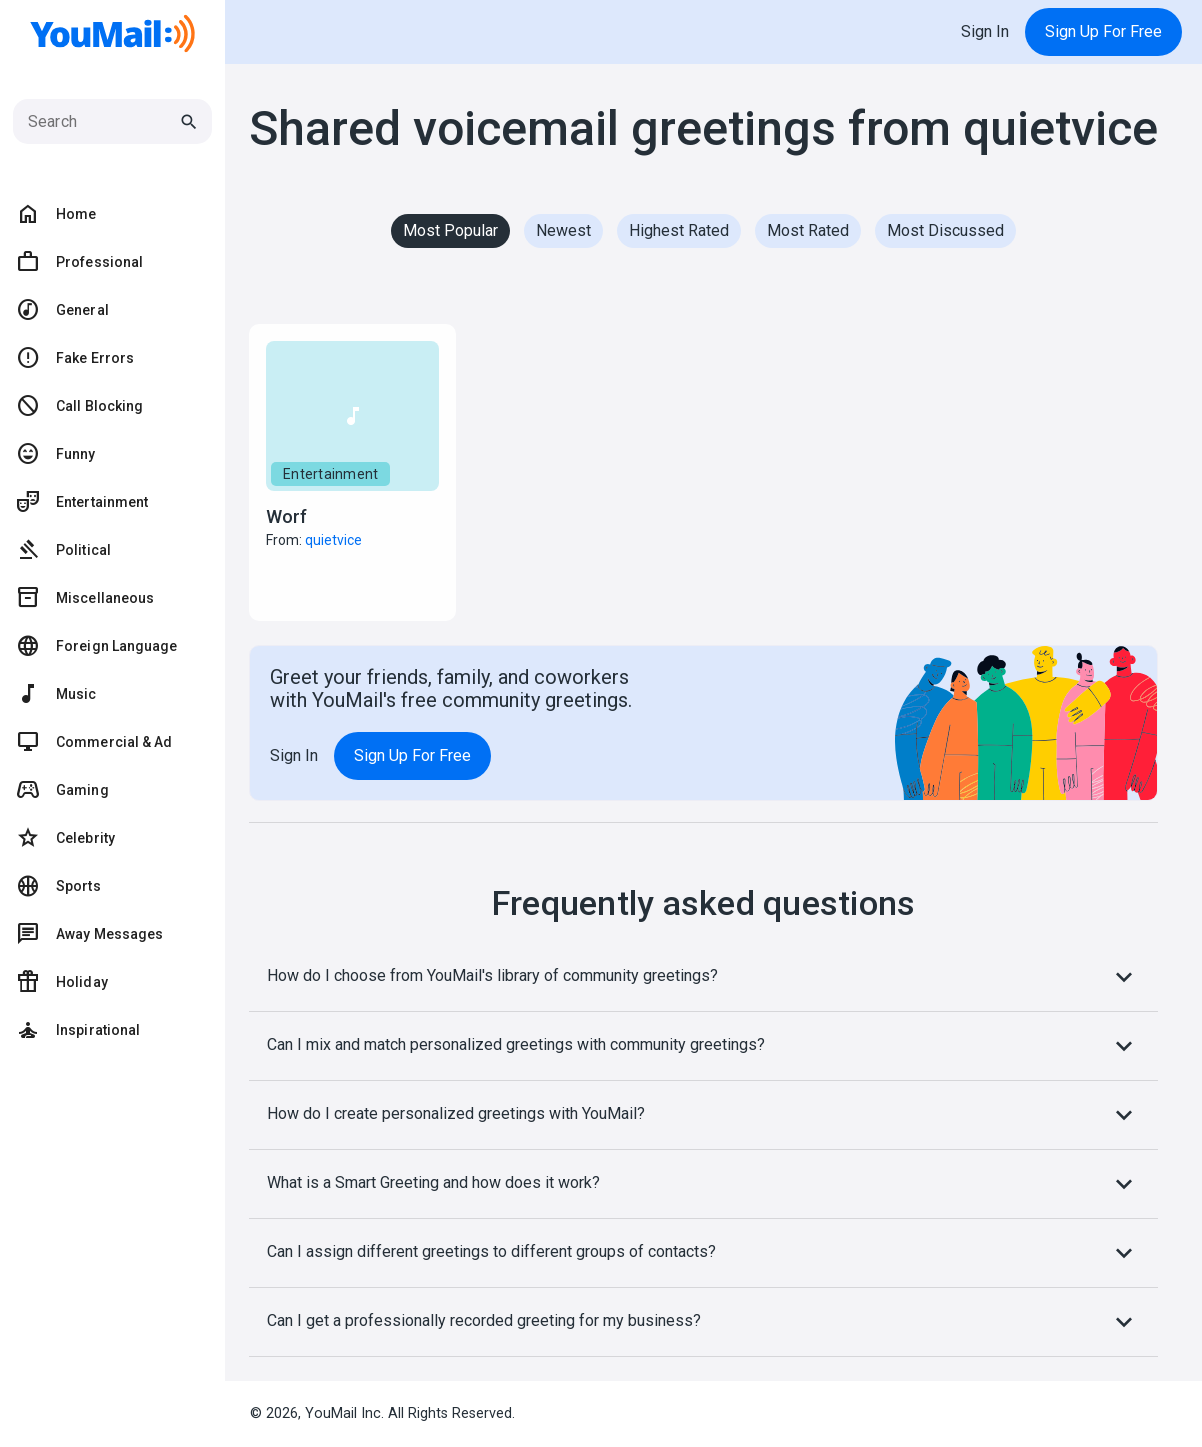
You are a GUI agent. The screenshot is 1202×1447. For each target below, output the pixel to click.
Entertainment (330, 474)
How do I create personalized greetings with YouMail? (703, 1115)
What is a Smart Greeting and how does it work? (703, 1184)
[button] (352, 472)
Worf (286, 516)
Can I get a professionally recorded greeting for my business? (703, 1322)
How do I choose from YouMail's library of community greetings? (703, 977)
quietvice (333, 540)
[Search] (102, 122)
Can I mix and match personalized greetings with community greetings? (703, 1046)
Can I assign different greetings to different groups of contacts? (703, 1253)
